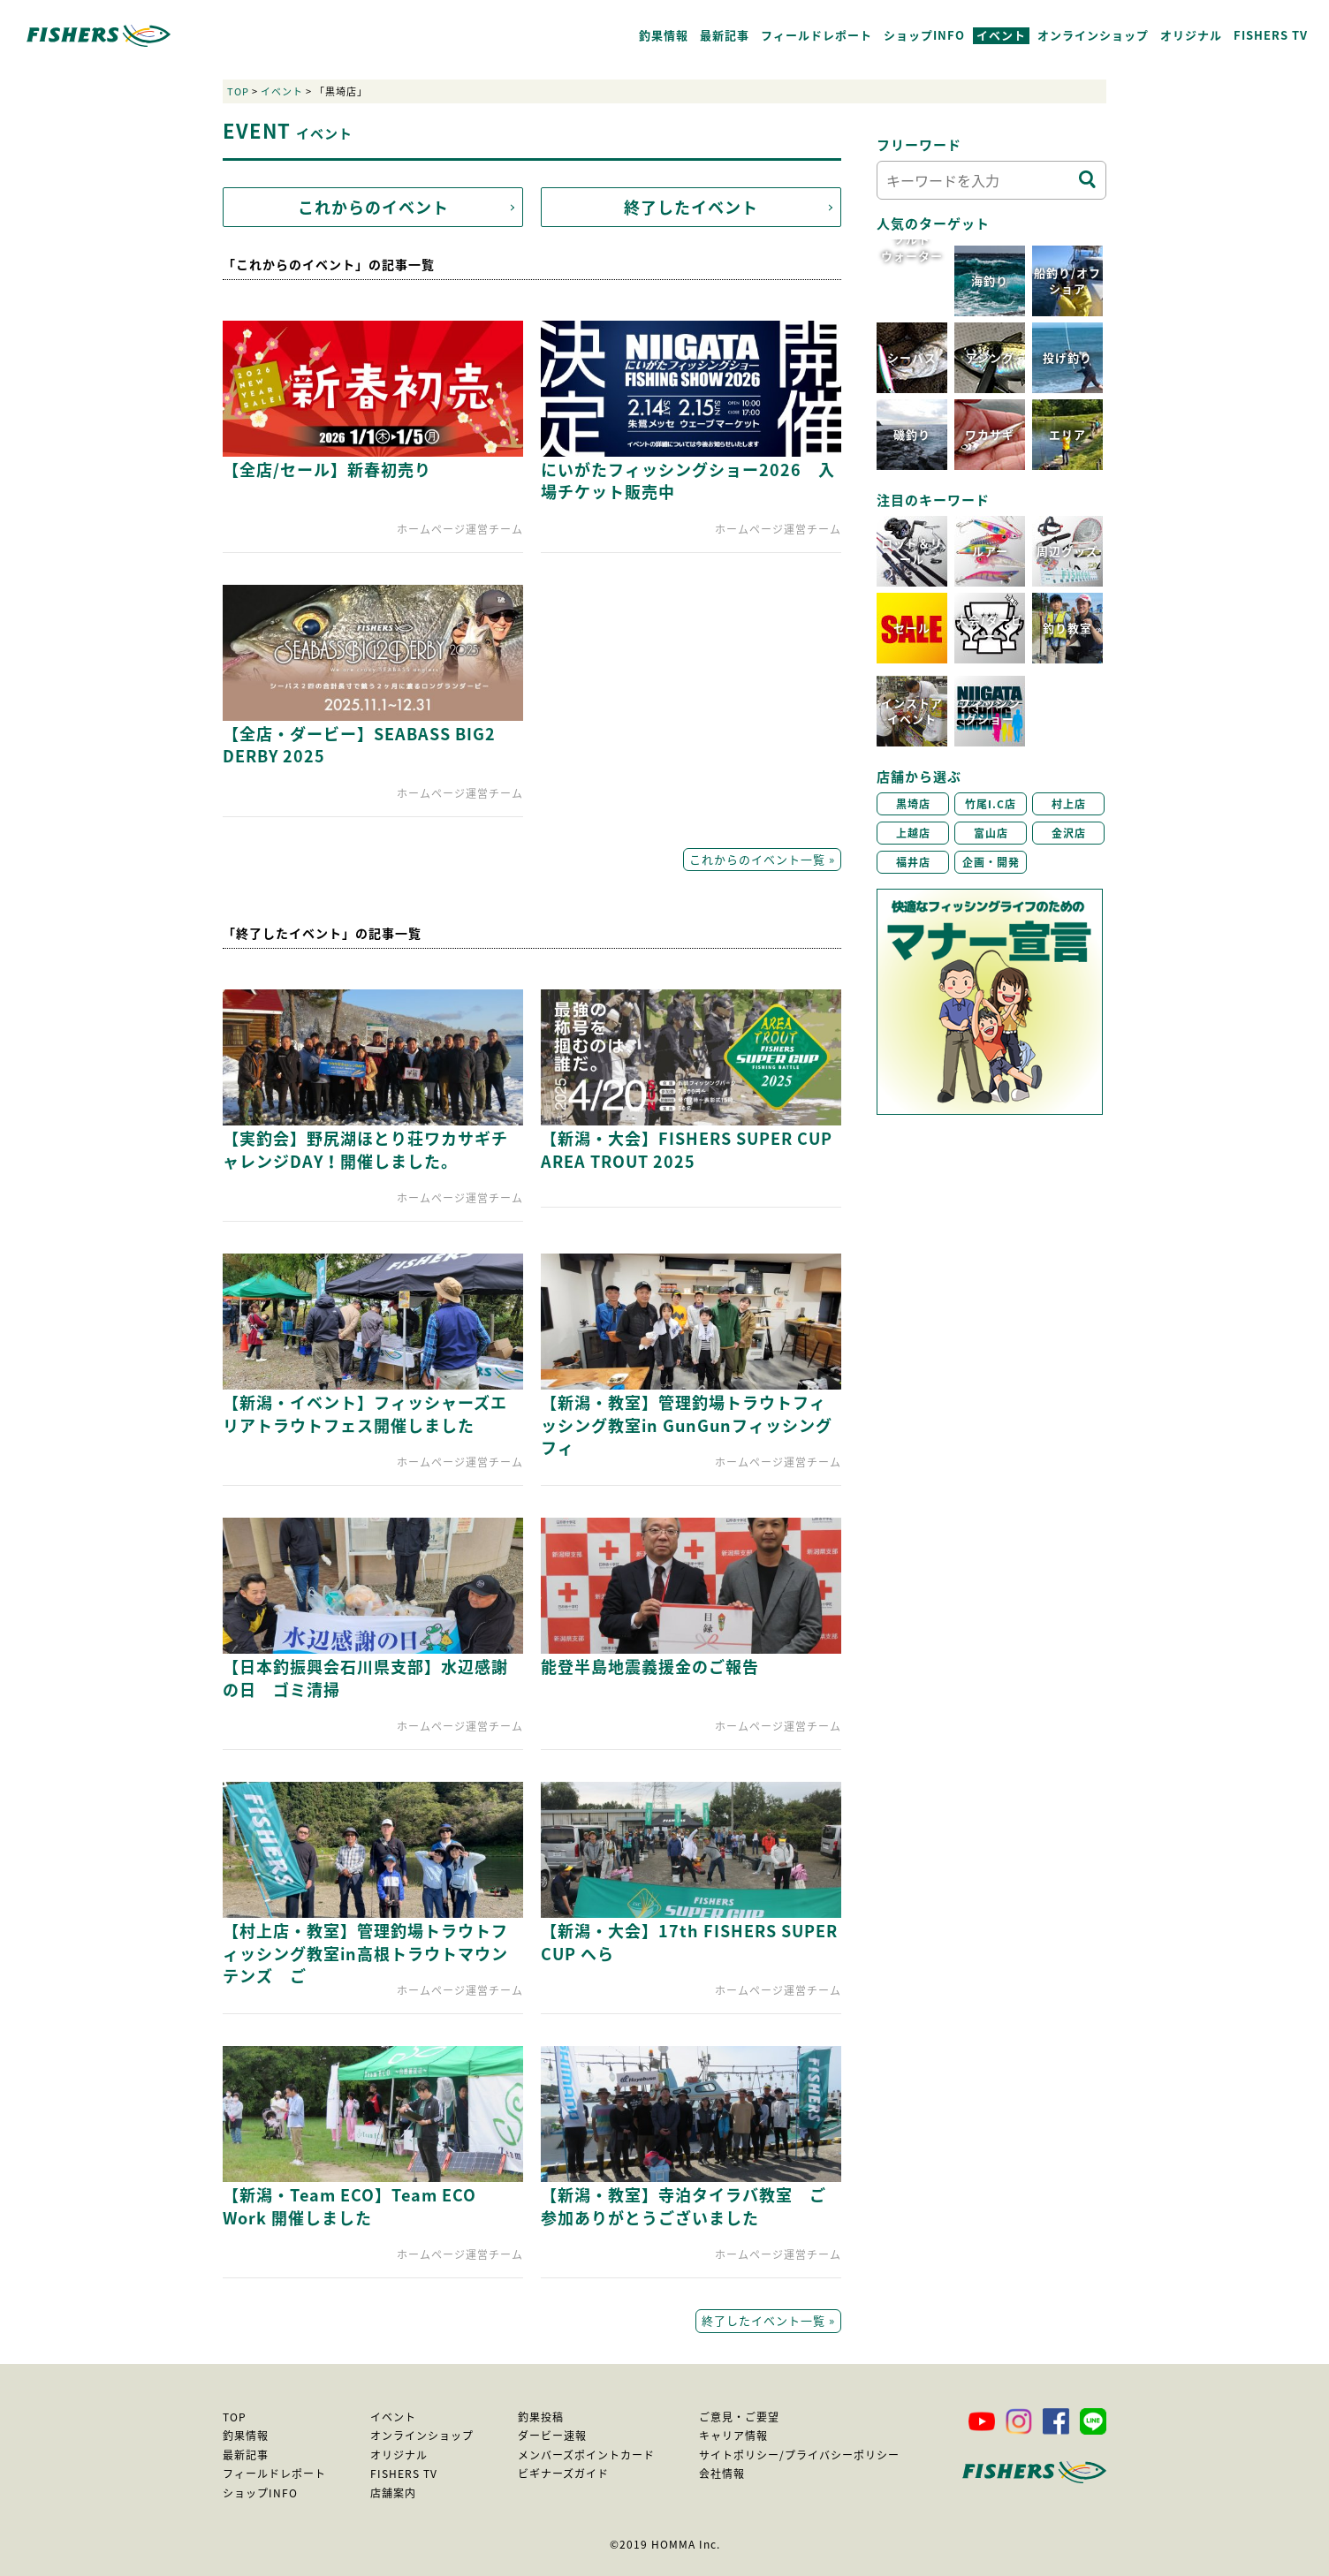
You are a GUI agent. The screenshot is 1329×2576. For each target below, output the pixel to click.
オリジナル (1191, 35)
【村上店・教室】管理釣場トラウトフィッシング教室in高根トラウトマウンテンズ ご (365, 1953)
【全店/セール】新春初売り (327, 469)
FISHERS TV (1271, 35)
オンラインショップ (1093, 35)
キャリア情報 (733, 2435)
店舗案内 (393, 2493)
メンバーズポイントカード (586, 2455)
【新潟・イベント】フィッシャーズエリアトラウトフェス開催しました (365, 1413)
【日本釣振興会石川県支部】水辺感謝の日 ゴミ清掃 (365, 1678)
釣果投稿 (541, 2417)
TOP (238, 91)
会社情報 (722, 2473)
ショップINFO (924, 35)
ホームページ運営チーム (460, 529)
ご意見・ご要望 (739, 2417)
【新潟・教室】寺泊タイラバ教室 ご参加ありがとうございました (683, 2206)
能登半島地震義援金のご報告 (650, 1666)
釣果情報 (663, 35)
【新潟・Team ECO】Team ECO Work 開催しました (349, 2206)
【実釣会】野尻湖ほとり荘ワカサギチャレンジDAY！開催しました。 (365, 1149)
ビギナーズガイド (563, 2473)
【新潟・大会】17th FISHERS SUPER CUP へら (689, 1942)
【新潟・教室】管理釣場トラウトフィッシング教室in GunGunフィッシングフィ (686, 1424)
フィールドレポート (816, 35)
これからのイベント (373, 207)
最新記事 (724, 35)
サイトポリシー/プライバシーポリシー (799, 2455)
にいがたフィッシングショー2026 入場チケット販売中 (688, 481)
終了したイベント (691, 207)
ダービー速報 (552, 2435)
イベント (1001, 35)
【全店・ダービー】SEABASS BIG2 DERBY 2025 (359, 745)
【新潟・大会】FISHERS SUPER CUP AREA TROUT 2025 (686, 1149)
